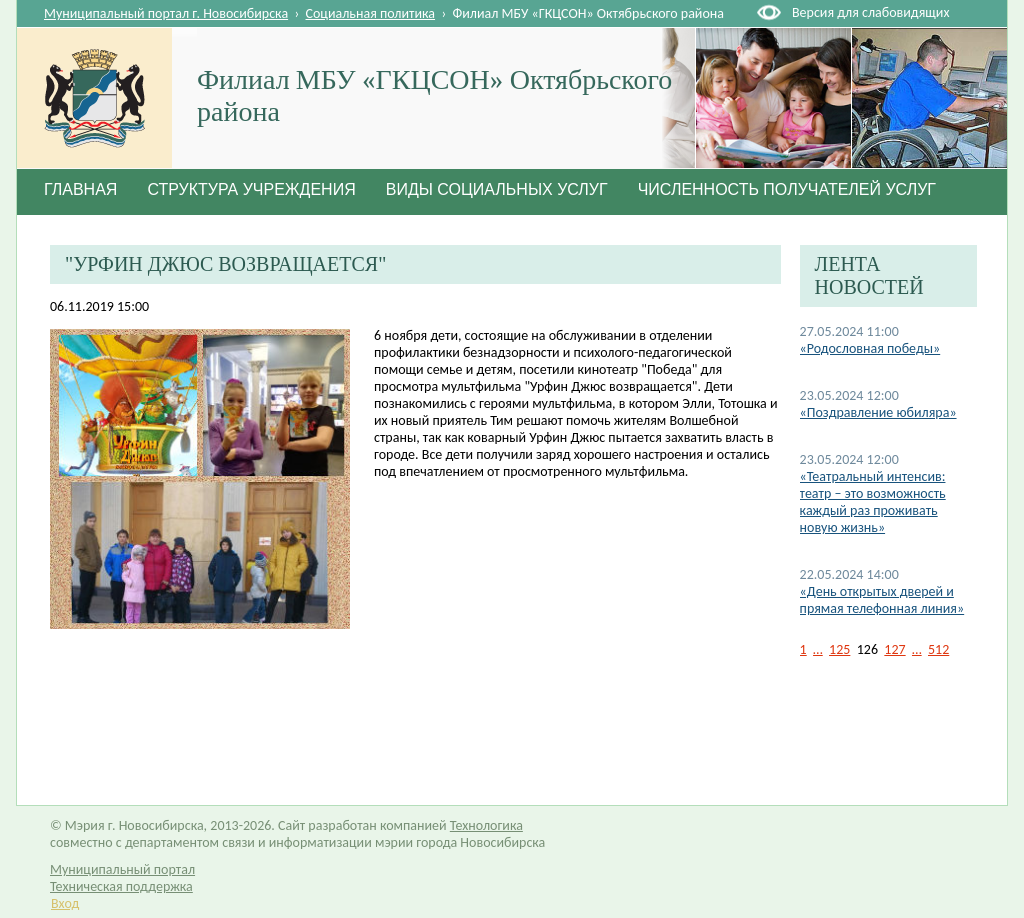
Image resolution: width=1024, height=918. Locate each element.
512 (938, 649)
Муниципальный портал (122, 869)
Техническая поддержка (121, 886)
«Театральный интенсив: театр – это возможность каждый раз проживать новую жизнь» (873, 502)
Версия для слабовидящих (870, 12)
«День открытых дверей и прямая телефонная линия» (882, 600)
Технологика (486, 825)
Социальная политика (371, 13)
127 (894, 649)
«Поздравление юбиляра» (878, 412)
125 (839, 649)
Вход (65, 903)
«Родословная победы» (870, 348)
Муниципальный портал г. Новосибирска (166, 13)
